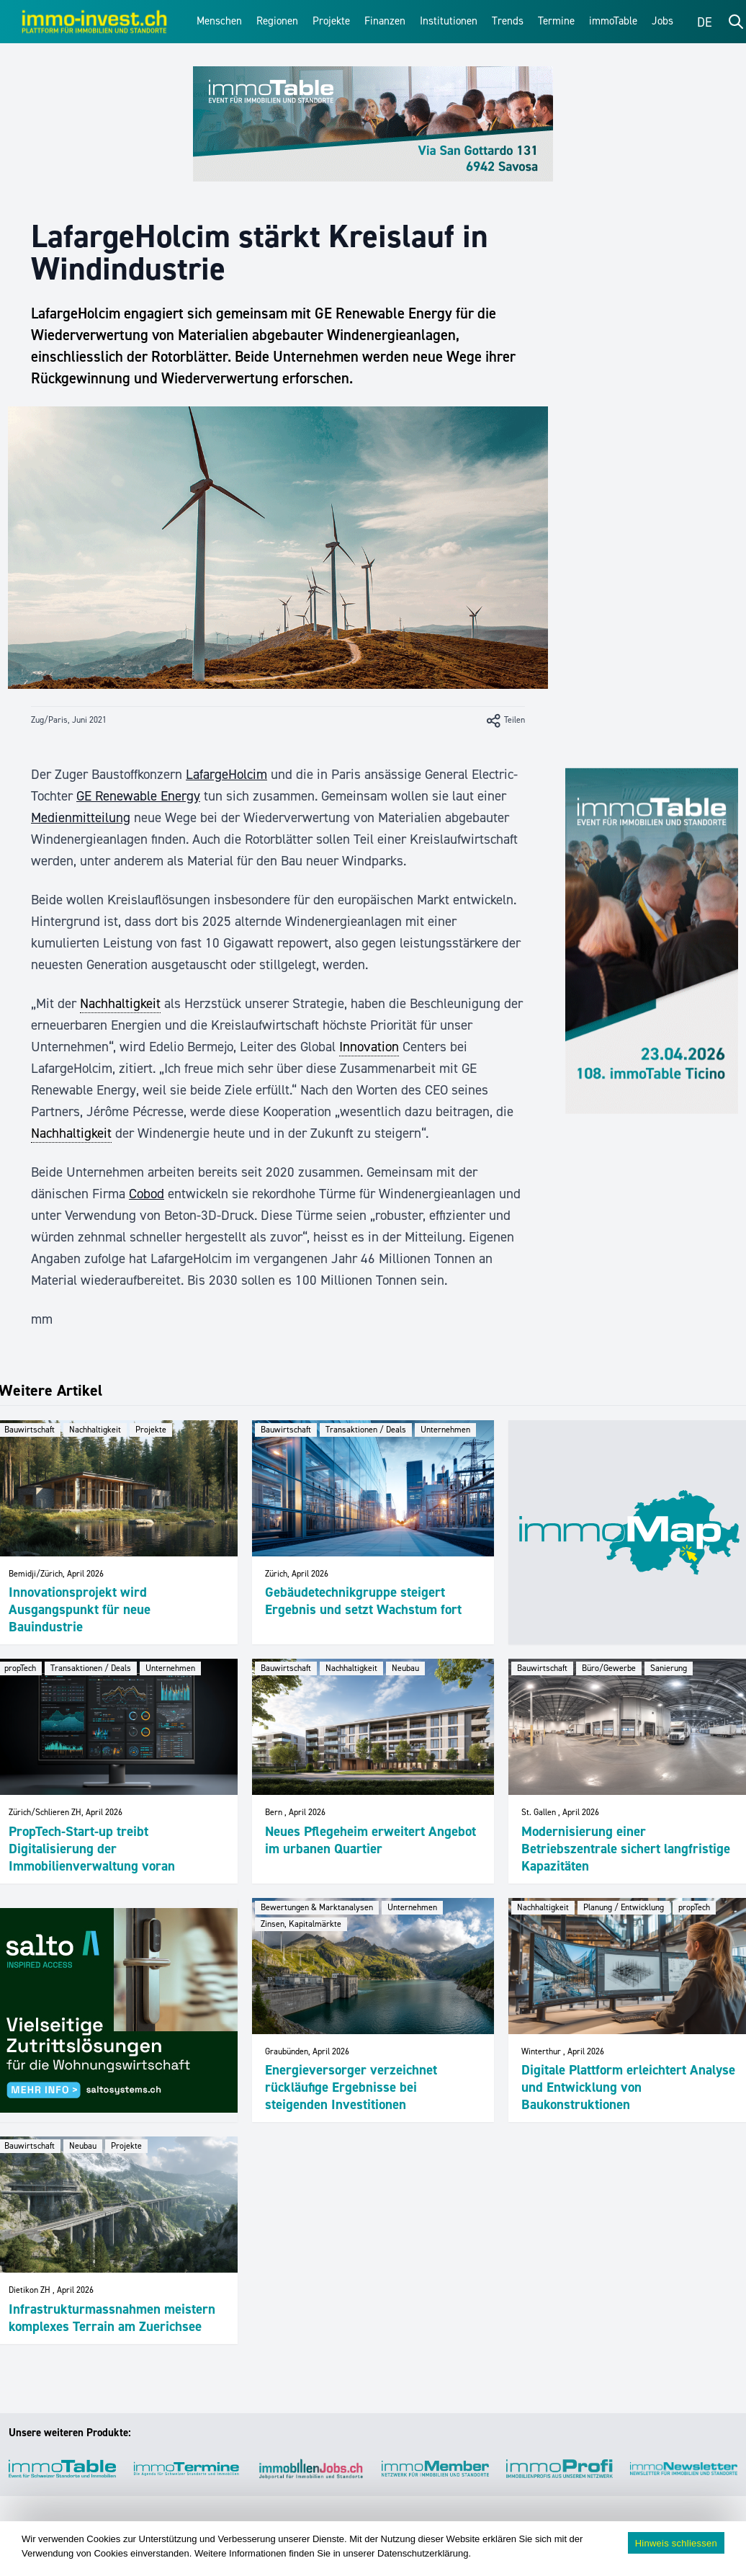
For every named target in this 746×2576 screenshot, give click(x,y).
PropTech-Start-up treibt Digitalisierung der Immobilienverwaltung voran (92, 1848)
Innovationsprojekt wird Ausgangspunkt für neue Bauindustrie (79, 1609)
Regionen (277, 21)
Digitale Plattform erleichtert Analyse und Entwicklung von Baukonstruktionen (628, 2087)
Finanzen (384, 21)
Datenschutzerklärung (422, 2553)
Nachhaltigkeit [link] (120, 1003)
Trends (507, 21)
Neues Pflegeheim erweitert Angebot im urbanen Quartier (370, 1840)
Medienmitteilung (80, 817)
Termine (556, 21)
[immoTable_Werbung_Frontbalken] (373, 124)
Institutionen (448, 21)
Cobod (146, 1194)
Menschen (219, 21)
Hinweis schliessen (676, 2543)
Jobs (662, 21)
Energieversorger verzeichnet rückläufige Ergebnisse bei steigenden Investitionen (351, 2087)
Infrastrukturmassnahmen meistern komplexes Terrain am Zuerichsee (112, 2317)
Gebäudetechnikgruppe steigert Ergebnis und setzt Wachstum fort (363, 1600)
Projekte (331, 21)
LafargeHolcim (226, 774)
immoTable (613, 21)
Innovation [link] (369, 1047)
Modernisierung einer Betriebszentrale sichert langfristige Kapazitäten (625, 1848)
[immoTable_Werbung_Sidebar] (651, 941)
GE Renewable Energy (138, 796)
